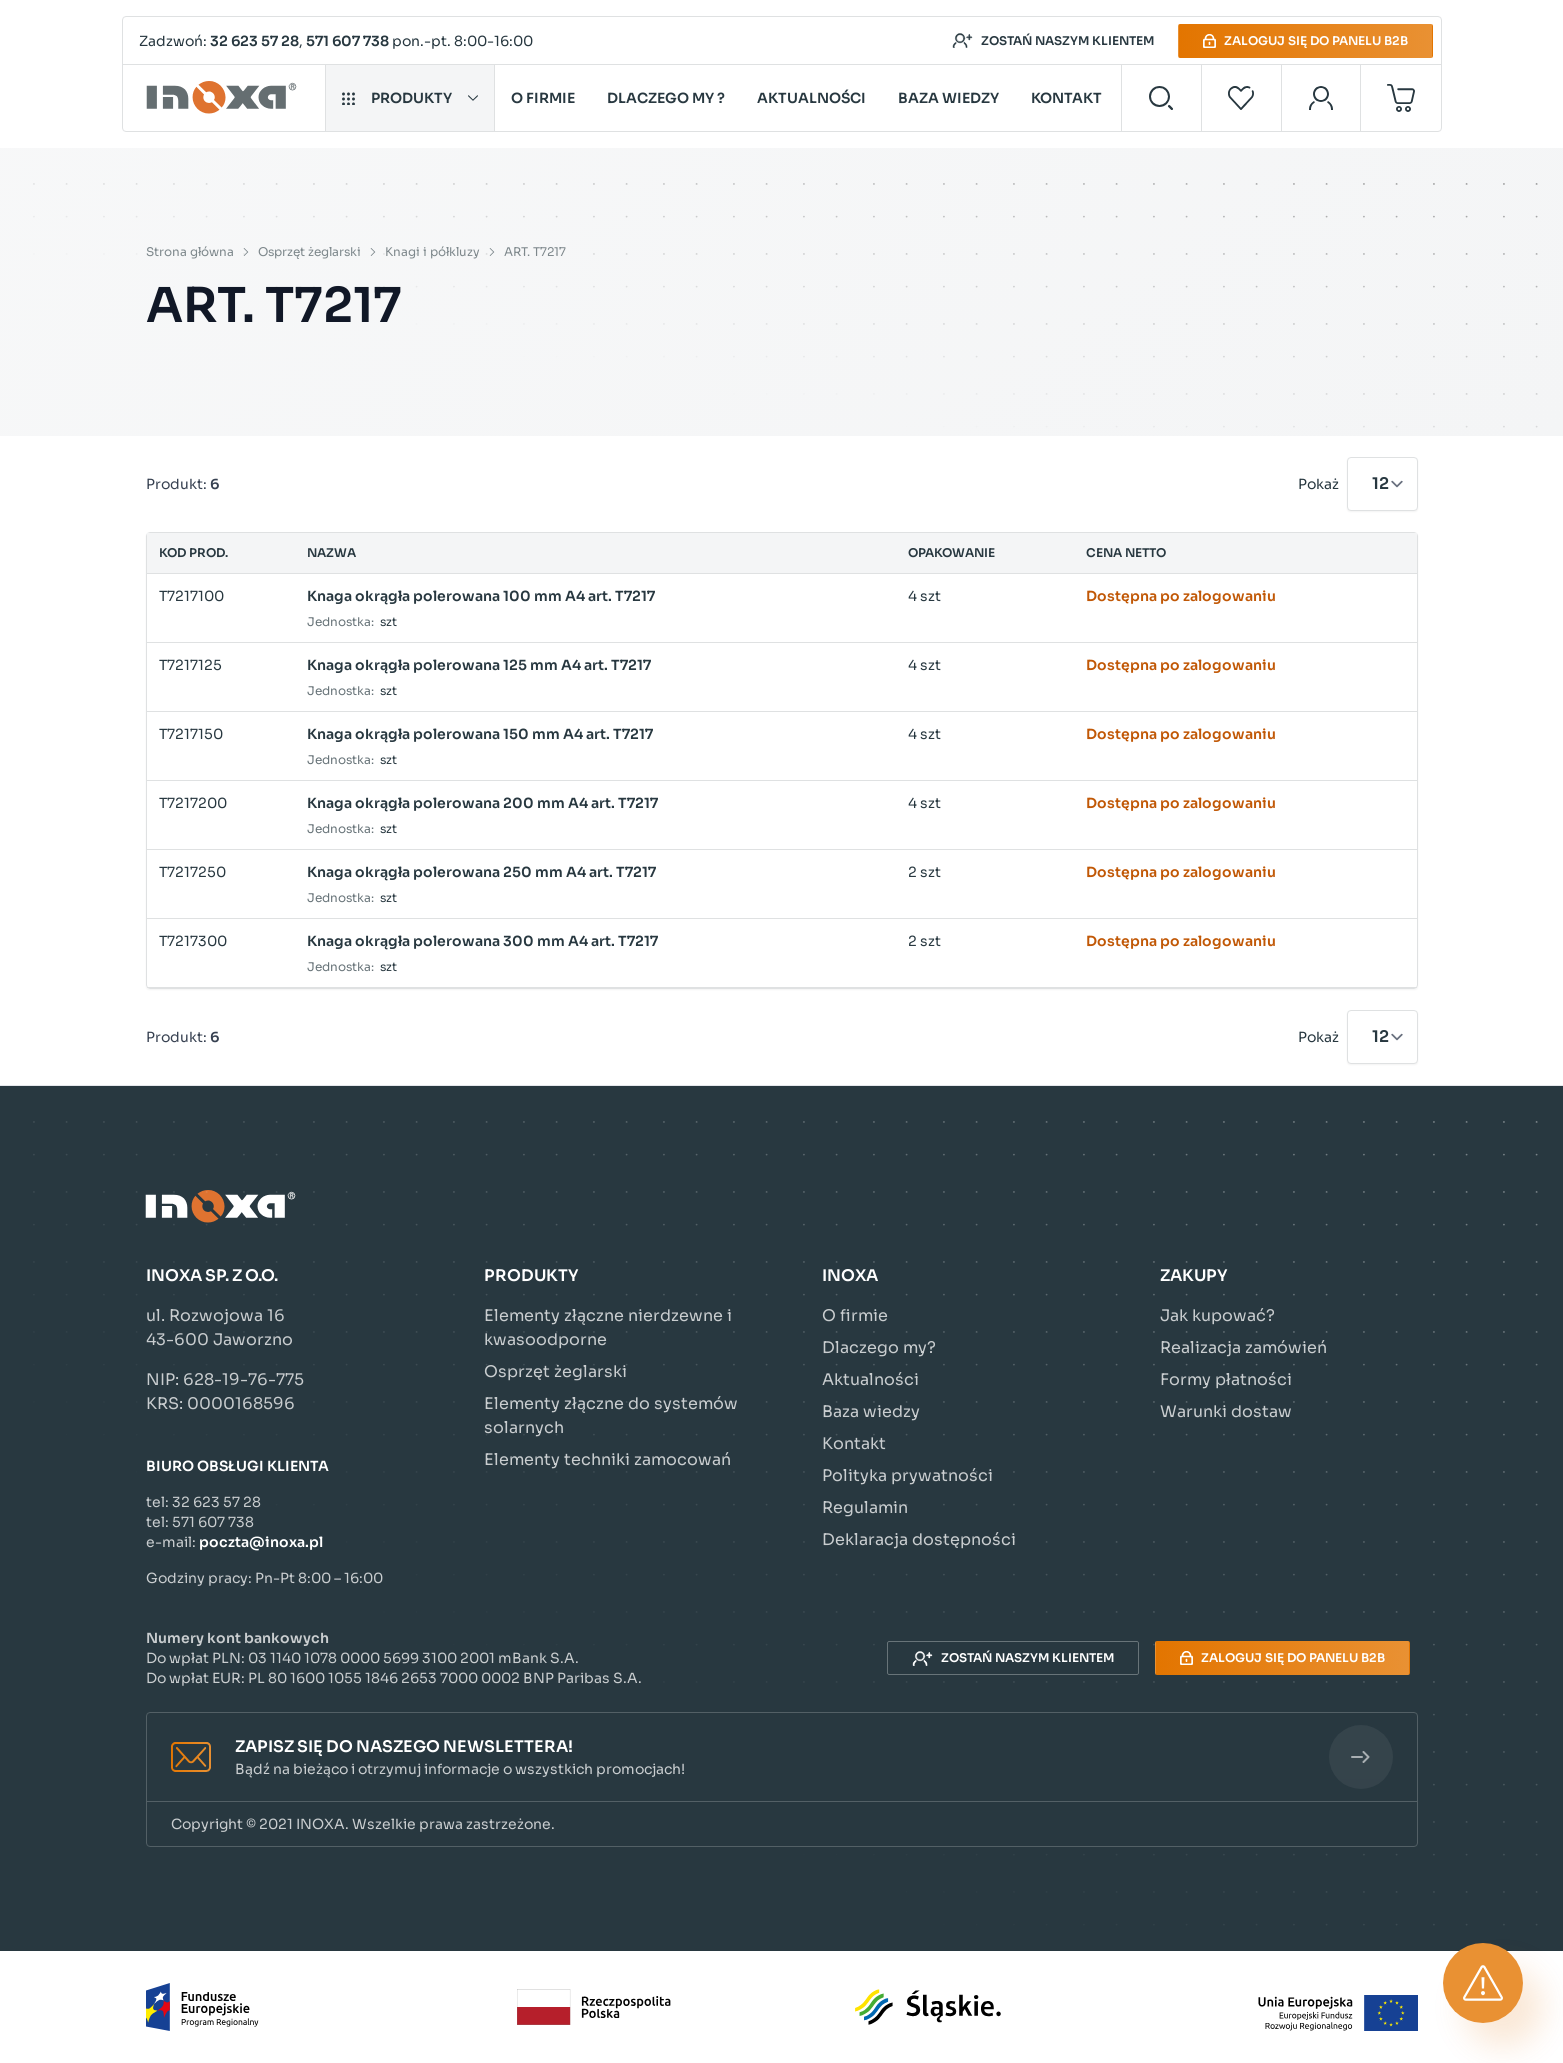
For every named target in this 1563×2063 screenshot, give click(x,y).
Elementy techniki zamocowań (607, 1459)
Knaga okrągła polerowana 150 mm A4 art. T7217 (480, 734)
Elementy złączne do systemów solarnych (611, 1415)
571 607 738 (347, 41)
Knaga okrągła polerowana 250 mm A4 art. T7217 (481, 872)
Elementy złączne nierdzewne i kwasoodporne (608, 1327)
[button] (782, 1757)
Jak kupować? (1217, 1315)
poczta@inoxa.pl (261, 1542)
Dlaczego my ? (666, 98)
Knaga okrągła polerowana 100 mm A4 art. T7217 (481, 596)
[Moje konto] (1321, 98)
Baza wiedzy (948, 98)
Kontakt (1066, 98)
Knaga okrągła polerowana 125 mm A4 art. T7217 (479, 665)
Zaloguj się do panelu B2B (1305, 40)
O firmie (543, 98)
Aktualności (811, 98)
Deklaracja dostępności (919, 1539)
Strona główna (190, 251)
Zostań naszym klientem (1053, 41)
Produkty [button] (410, 98)
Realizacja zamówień (1243, 1347)
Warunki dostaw (1226, 1411)
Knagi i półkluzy (432, 251)
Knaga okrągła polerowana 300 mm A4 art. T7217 (482, 941)
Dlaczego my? (879, 1347)
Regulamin (865, 1507)
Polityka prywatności (907, 1475)
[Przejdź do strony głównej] (224, 98)
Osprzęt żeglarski (309, 251)
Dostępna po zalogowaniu (1181, 596)
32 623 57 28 (254, 41)
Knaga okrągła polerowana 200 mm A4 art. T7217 (482, 803)
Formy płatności (1226, 1379)
